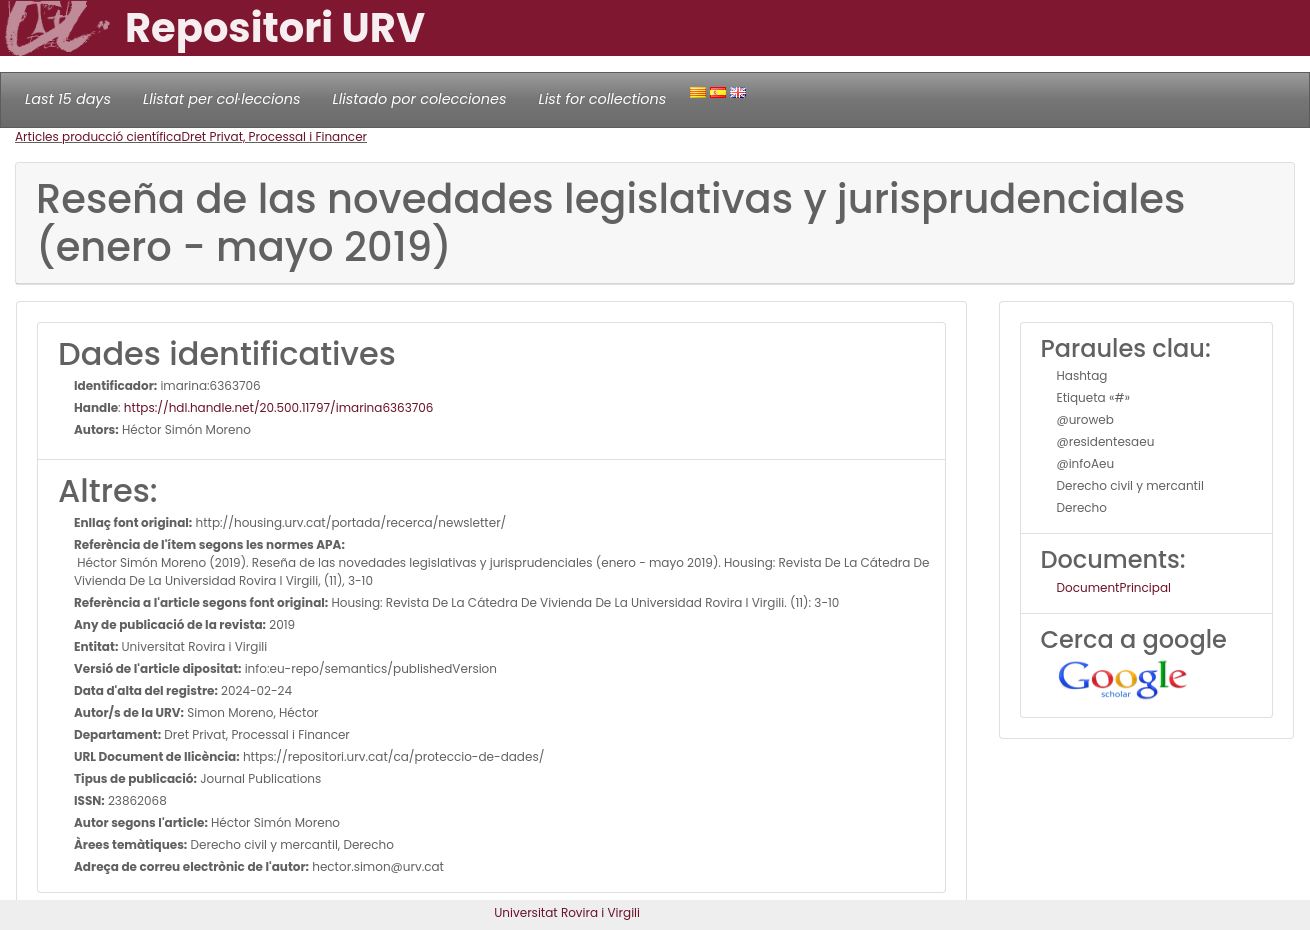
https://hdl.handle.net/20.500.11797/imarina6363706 (279, 407)
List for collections (602, 99)
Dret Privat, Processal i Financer (274, 136)
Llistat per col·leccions (222, 99)
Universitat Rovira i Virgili (567, 912)
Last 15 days (68, 99)
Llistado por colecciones (420, 99)
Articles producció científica (98, 136)
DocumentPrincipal (1114, 587)
